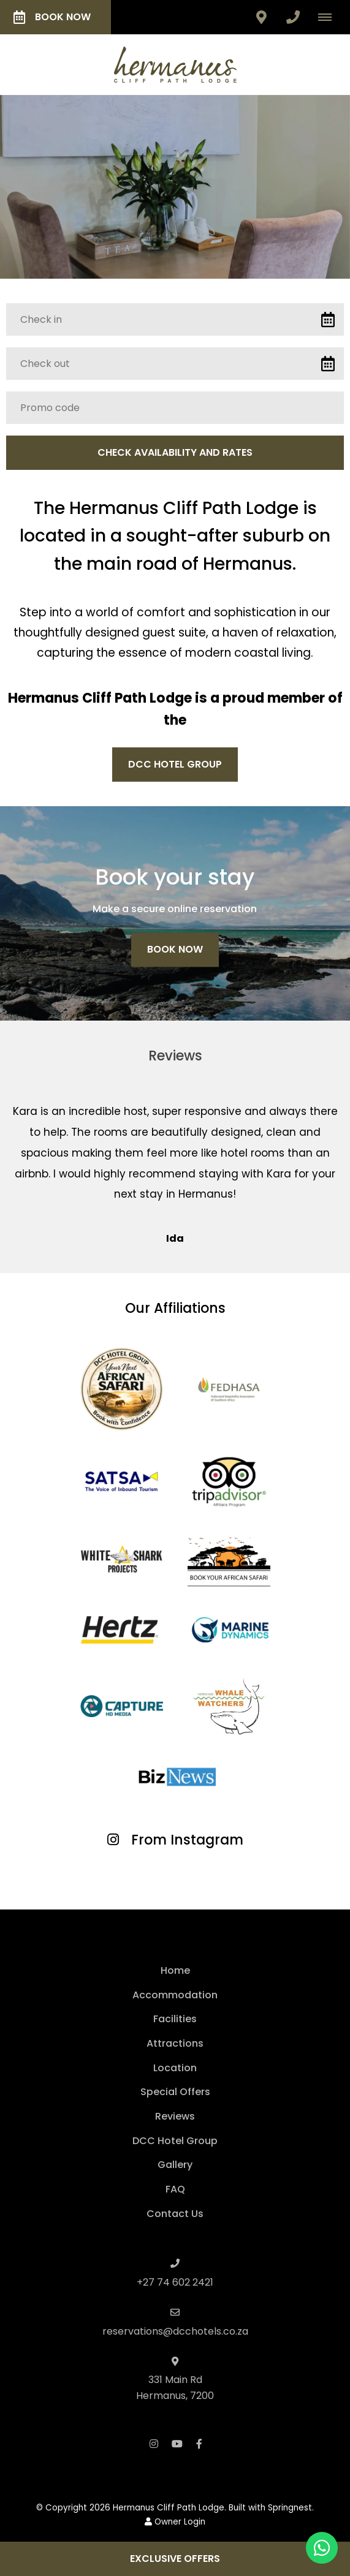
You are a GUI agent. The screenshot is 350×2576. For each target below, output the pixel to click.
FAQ (175, 2189)
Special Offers (175, 2092)
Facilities (175, 2019)
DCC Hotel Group (175, 764)
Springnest (290, 2508)
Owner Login (175, 2522)
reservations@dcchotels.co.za (175, 2331)
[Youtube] (176, 2443)
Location (175, 2068)
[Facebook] (199, 2443)
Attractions (175, 2043)
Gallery (175, 2165)
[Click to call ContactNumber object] (293, 17)
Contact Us (175, 2214)
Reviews (175, 2116)
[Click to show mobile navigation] (329, 17)
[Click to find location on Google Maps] (261, 17)
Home (175, 1970)
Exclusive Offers (175, 2558)
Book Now (52, 17)
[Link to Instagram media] (58, 1880)
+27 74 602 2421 (175, 2282)
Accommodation (175, 1995)
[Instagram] (153, 2443)
